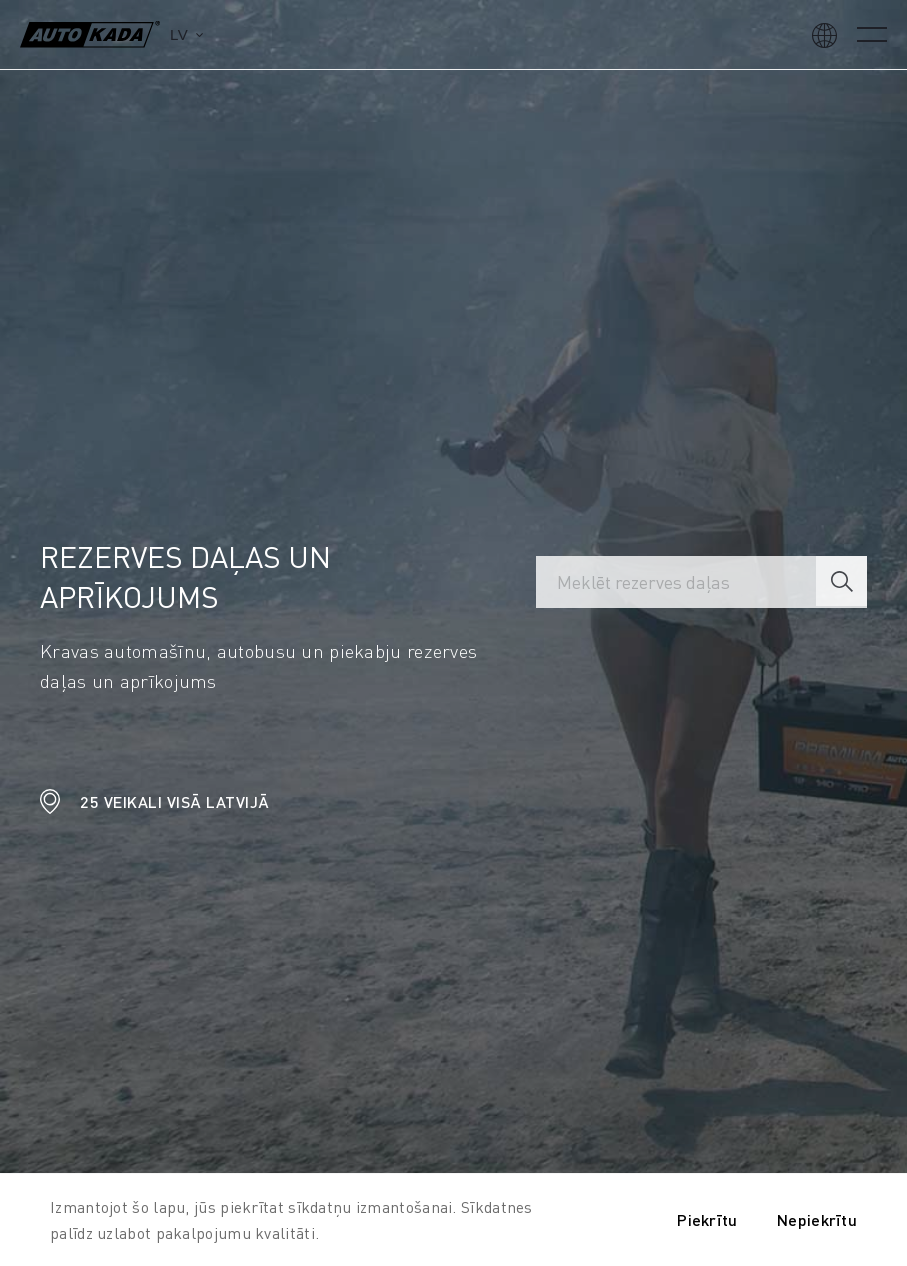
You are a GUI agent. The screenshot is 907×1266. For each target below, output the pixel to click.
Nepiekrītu (817, 1219)
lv (179, 34)
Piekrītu (707, 1219)
